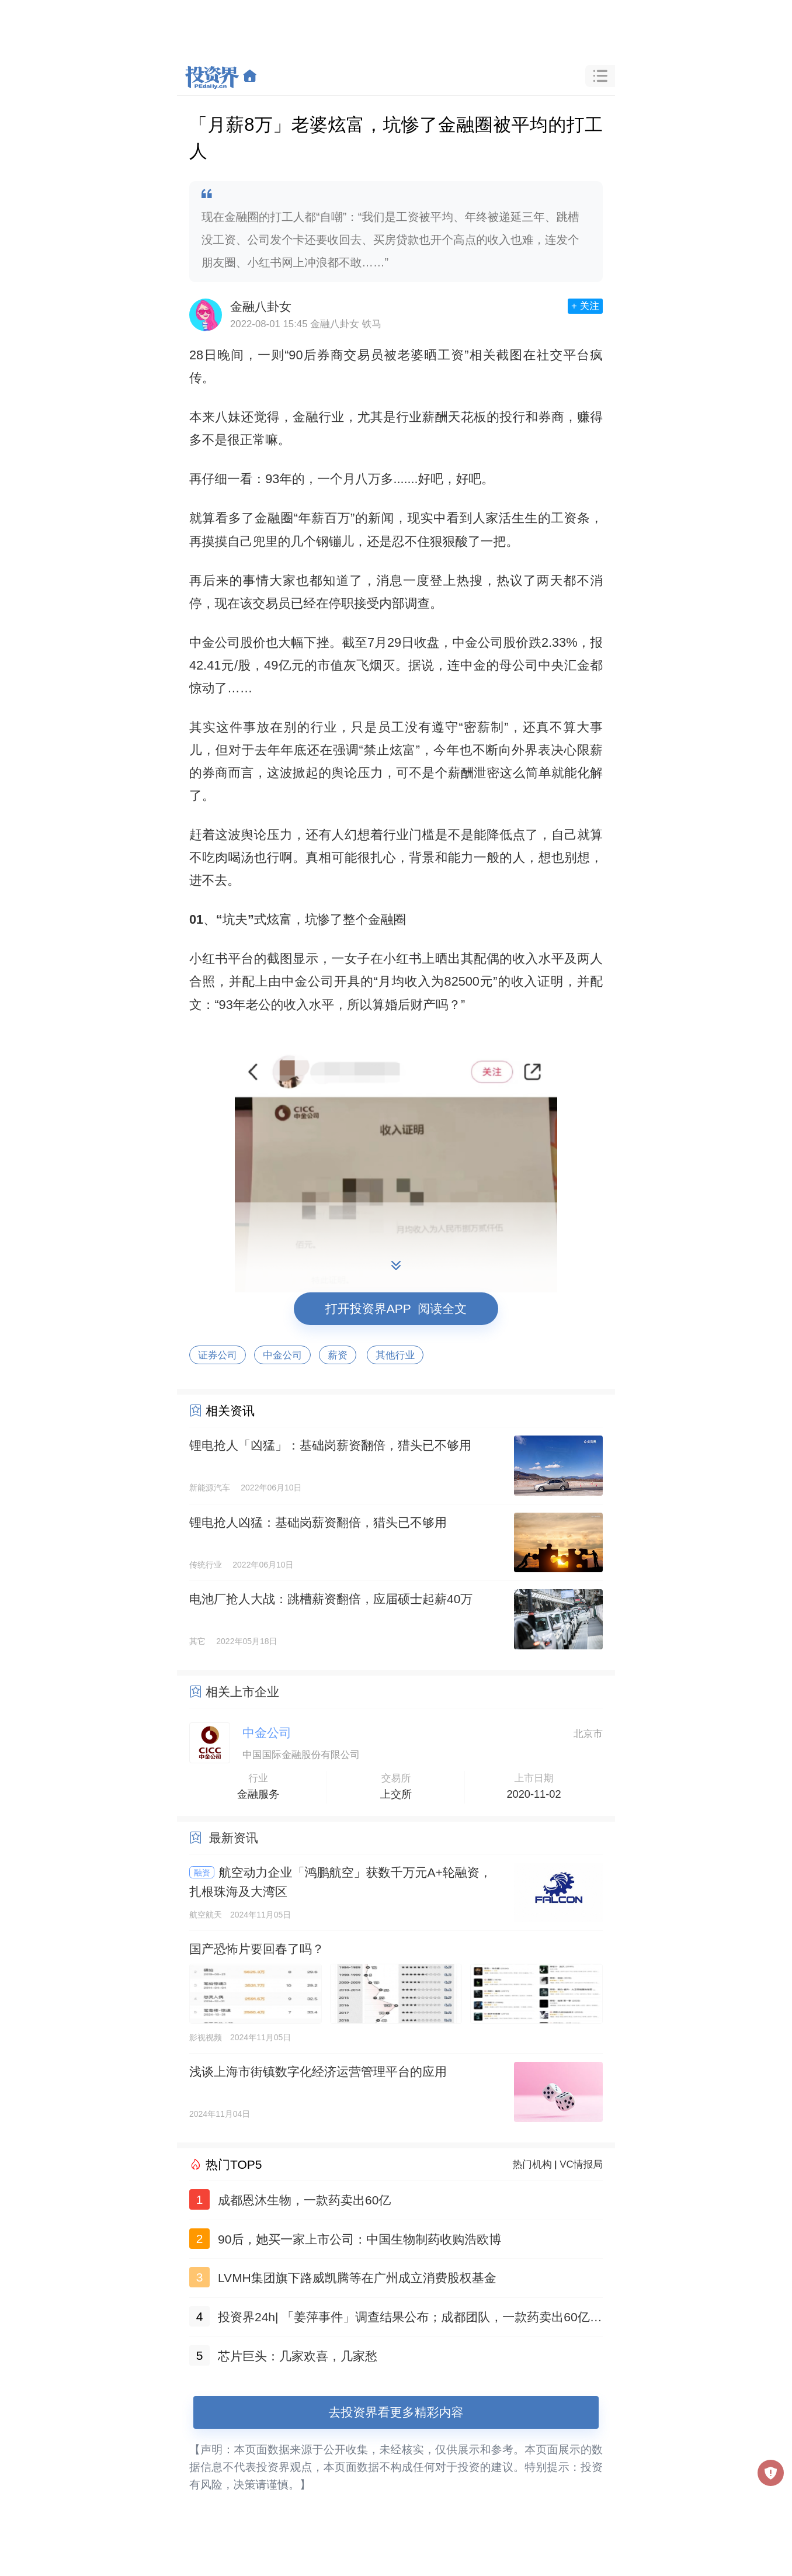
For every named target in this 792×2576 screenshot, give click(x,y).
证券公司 (217, 1355)
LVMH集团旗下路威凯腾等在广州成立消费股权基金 (357, 2277)
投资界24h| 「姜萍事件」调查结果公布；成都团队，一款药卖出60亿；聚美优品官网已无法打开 (410, 2319)
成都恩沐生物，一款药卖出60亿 (304, 2200)
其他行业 (395, 1355)
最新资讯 (233, 1838)
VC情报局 (581, 2164)
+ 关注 (585, 305)
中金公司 (282, 1355)
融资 (202, 1872)
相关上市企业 (242, 1691)
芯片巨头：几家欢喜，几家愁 (297, 2356)
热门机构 (532, 2164)
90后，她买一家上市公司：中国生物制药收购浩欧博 (359, 2239)
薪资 (338, 1355)
